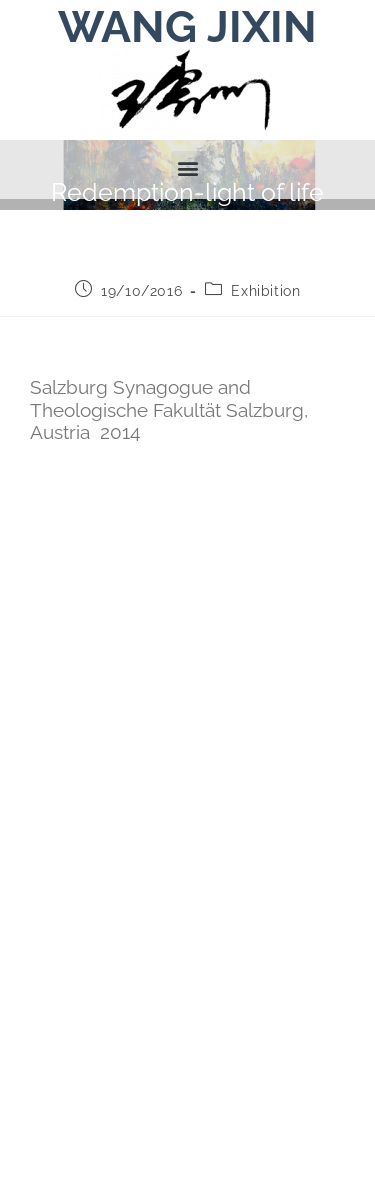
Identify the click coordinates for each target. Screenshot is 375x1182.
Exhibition (265, 350)
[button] (187, 167)
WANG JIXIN (187, 26)
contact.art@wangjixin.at (184, 1085)
